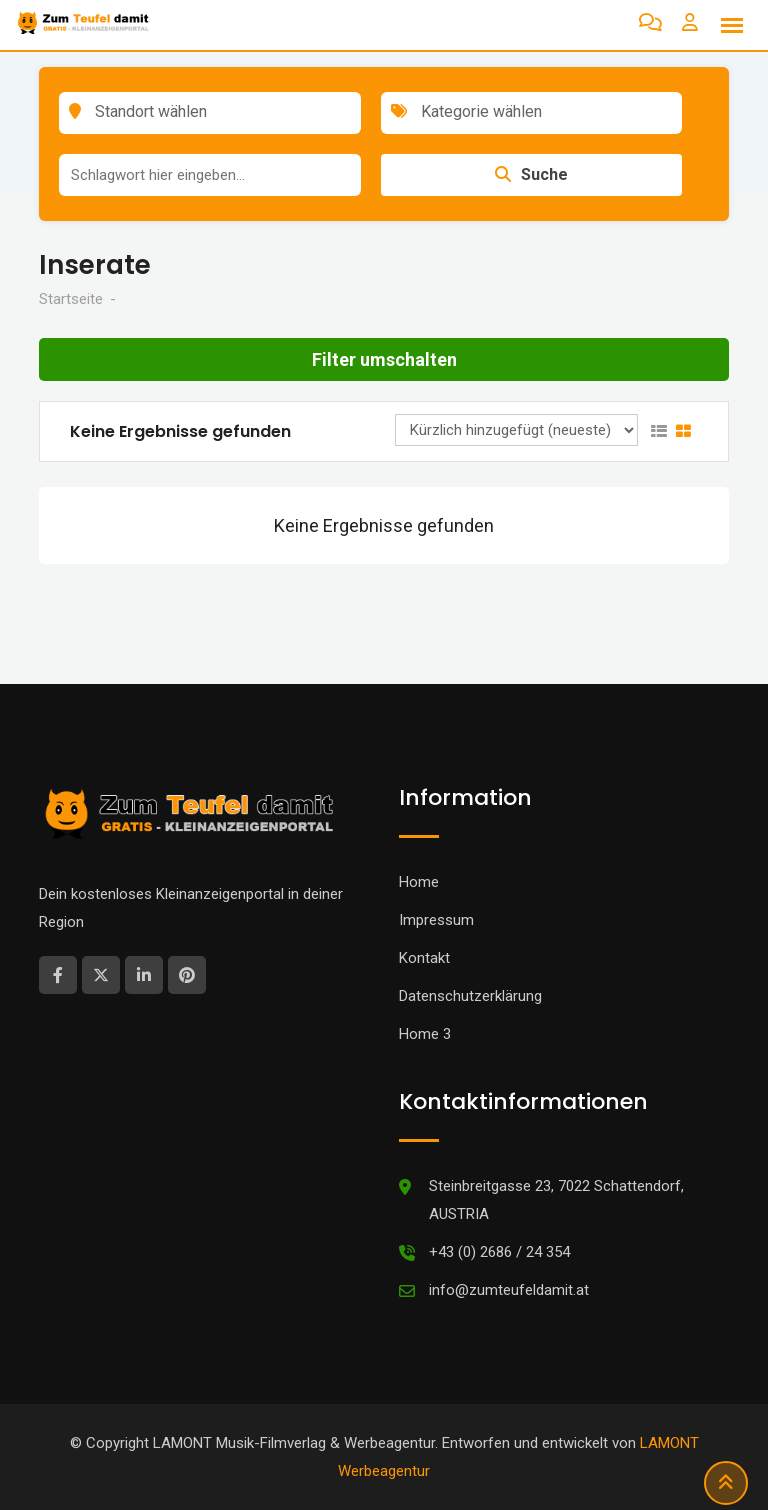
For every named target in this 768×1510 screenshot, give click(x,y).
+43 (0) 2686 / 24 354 (499, 1252)
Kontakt (424, 958)
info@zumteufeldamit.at (509, 1290)
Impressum (436, 920)
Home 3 (425, 1034)
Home (419, 882)
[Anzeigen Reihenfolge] (516, 430)
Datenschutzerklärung (470, 996)
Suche (531, 174)
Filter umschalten (384, 359)
